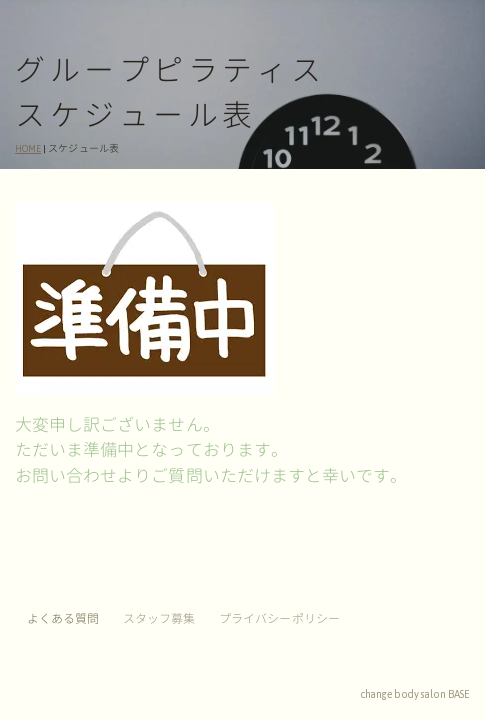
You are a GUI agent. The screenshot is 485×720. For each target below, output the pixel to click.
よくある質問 (63, 619)
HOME (28, 149)
